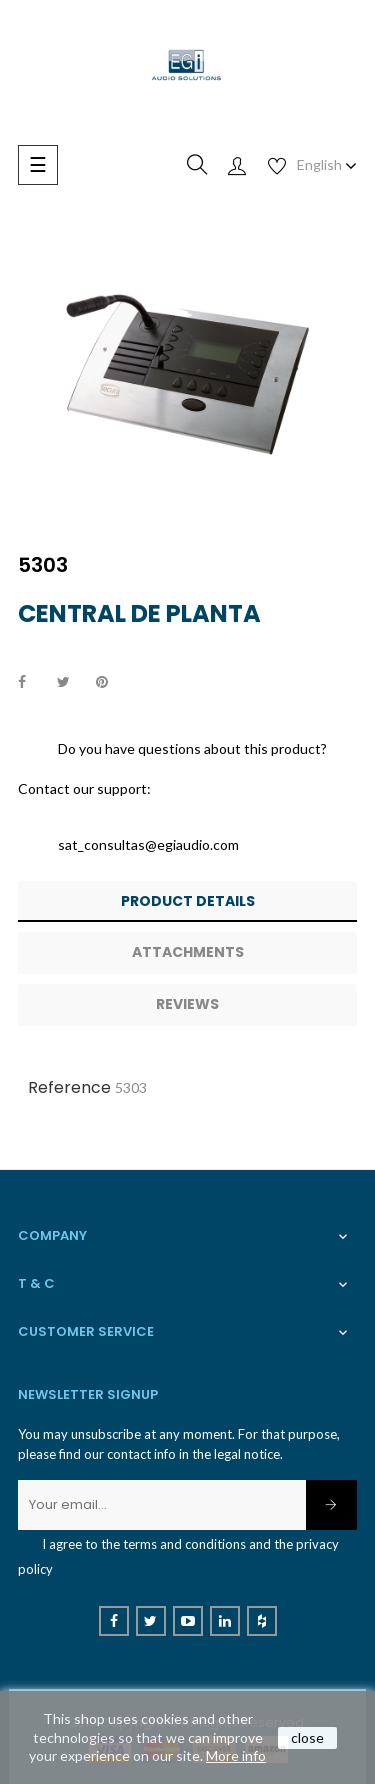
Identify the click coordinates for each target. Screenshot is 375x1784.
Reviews (187, 1004)
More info (236, 1755)
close (307, 1737)
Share (33, 683)
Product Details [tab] (188, 901)
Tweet (72, 683)
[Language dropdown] (327, 165)
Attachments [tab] (188, 952)
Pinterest (111, 683)
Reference (69, 1087)
